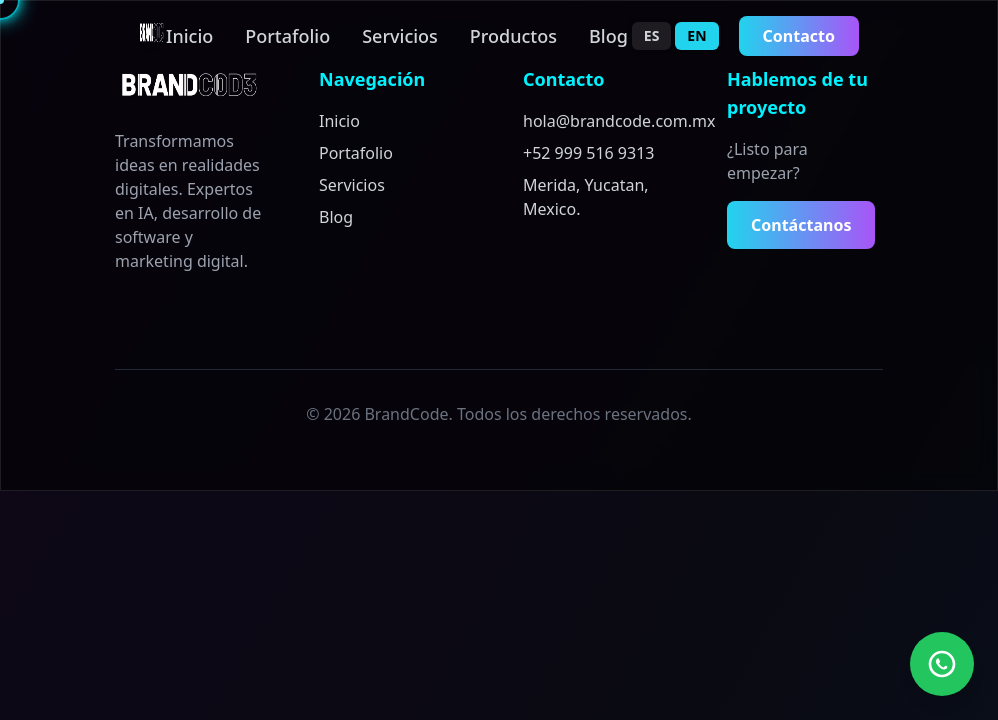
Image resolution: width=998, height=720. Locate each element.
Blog (608, 36)
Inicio (189, 36)
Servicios (400, 36)
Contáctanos (801, 225)
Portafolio (287, 36)
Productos (513, 36)
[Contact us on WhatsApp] (942, 664)
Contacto (799, 36)
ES (652, 35)
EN (696, 35)
